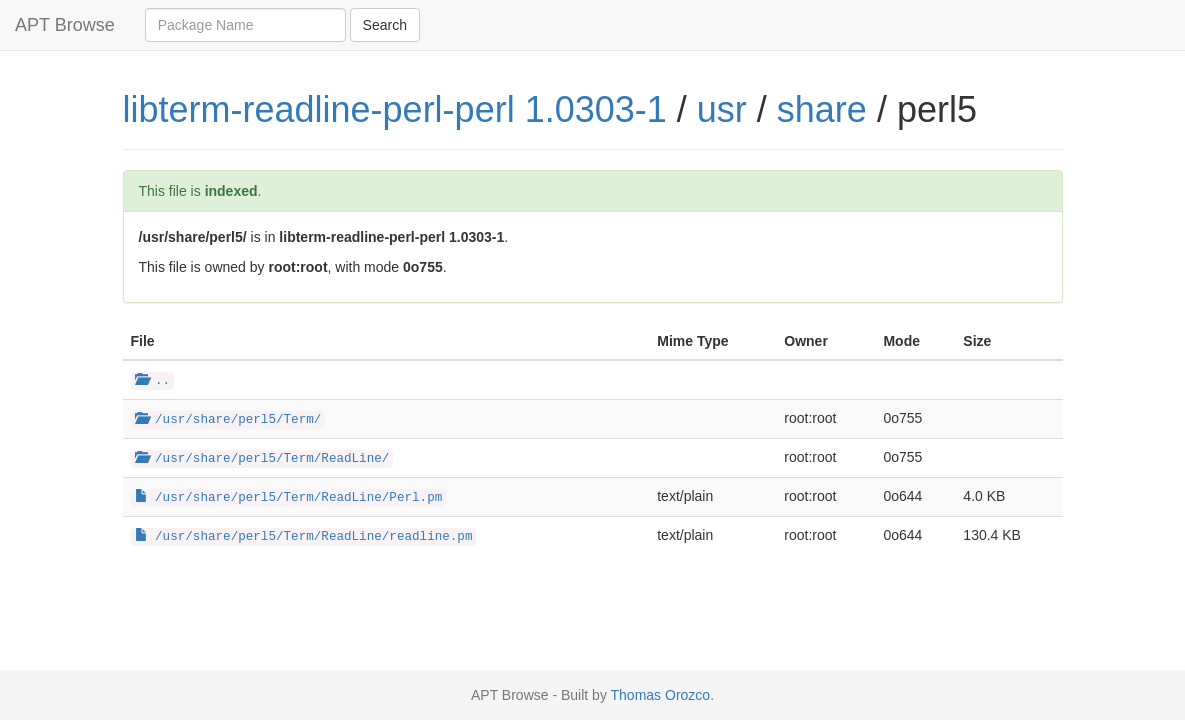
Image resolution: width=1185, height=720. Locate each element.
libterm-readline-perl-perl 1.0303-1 (395, 109)
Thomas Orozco (661, 695)
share (822, 109)
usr (722, 109)
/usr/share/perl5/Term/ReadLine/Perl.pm (289, 498)
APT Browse (65, 25)
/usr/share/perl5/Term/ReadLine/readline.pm (304, 537)
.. (153, 381)
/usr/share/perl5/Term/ (228, 420)
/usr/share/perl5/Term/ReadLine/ (262, 459)
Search (385, 25)
